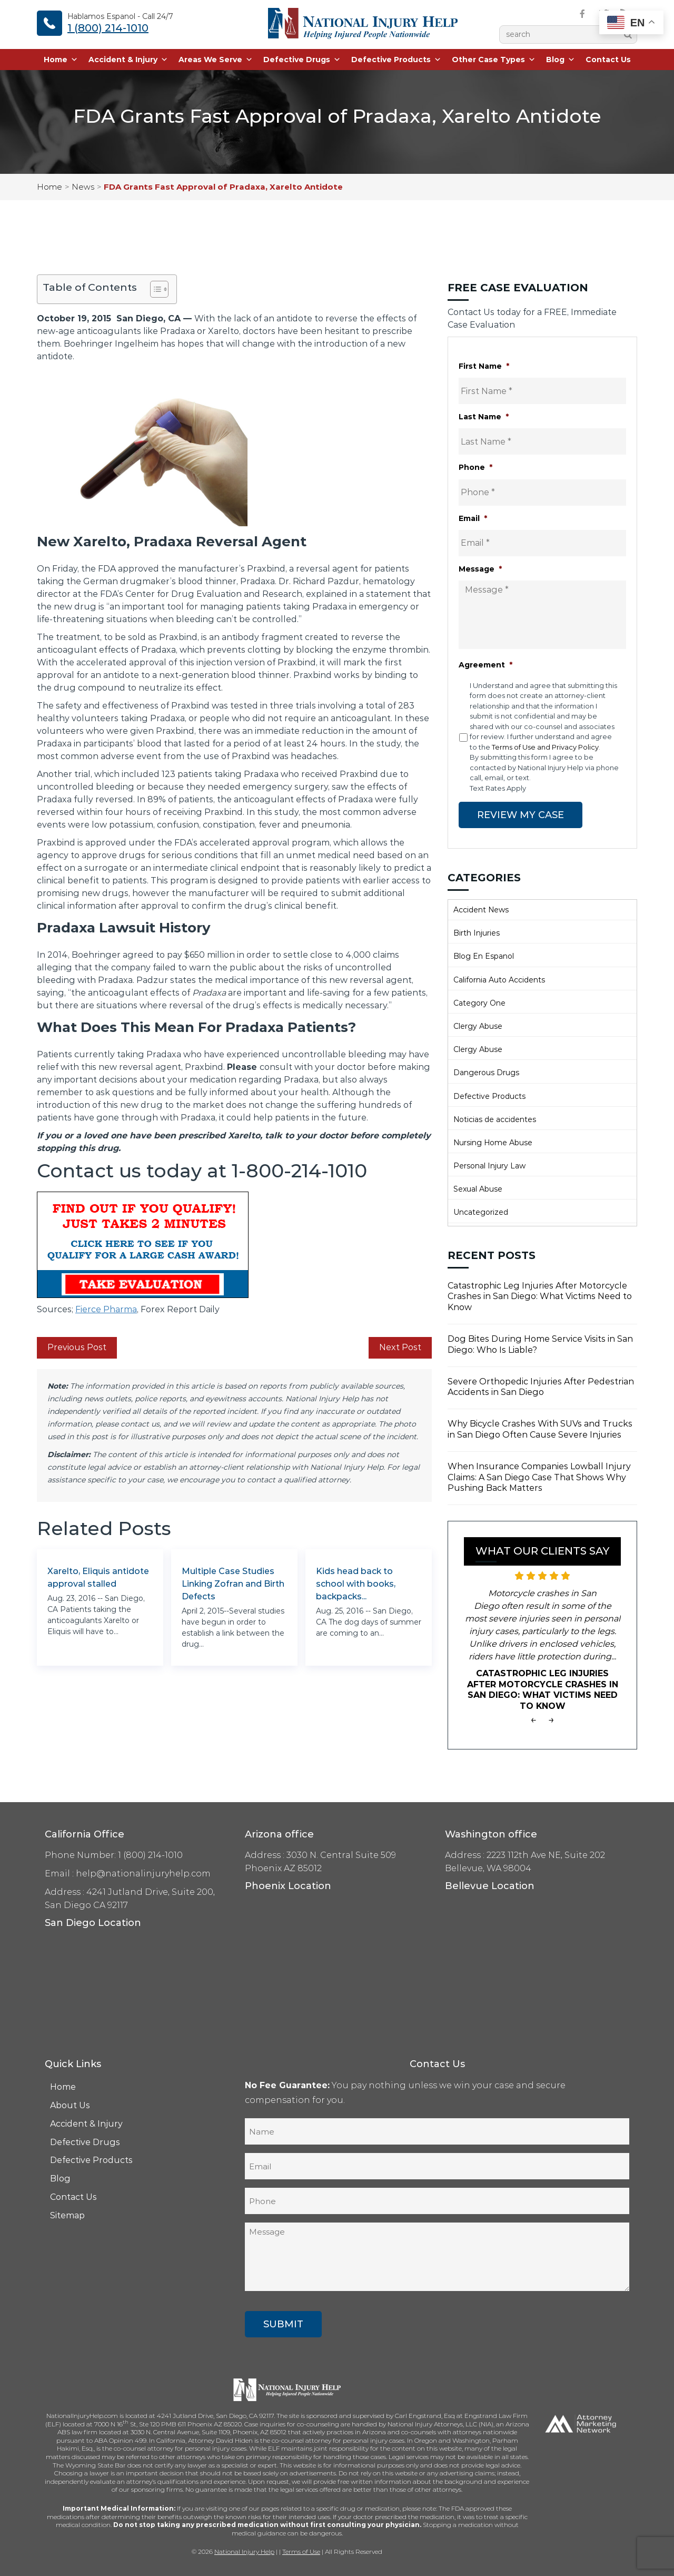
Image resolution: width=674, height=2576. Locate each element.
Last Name (484, 416)
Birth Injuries (476, 932)
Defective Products (396, 60)
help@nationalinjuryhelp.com (143, 1873)
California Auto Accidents (499, 979)
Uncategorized (480, 1211)
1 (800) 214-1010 (107, 28)
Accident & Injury (128, 60)
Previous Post (76, 1347)
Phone (475, 467)
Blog (560, 60)
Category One (479, 1002)
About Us (70, 2104)
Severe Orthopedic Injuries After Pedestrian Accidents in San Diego (541, 1386)
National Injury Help (244, 2551)
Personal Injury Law (489, 1164)
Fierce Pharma (106, 1309)
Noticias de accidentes (494, 1118)
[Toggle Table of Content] (154, 289)
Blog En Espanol (483, 955)
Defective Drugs (302, 60)
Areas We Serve (216, 60)
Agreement (485, 665)
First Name (484, 366)
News (83, 187)
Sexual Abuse (477, 1188)
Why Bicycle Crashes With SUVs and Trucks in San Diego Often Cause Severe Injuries (540, 1428)
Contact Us (608, 60)
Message (480, 569)
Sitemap (67, 2214)
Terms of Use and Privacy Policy (545, 747)
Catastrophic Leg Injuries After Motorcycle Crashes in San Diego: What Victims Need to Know (540, 1296)
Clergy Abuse (477, 1025)
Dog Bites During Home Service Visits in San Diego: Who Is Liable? (540, 1343)
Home (61, 60)
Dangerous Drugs (486, 1072)
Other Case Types (494, 60)
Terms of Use (301, 2551)
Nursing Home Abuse (492, 1141)
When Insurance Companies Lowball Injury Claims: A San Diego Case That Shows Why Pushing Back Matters (539, 1476)
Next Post (400, 1347)
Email (473, 518)
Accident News (481, 908)
